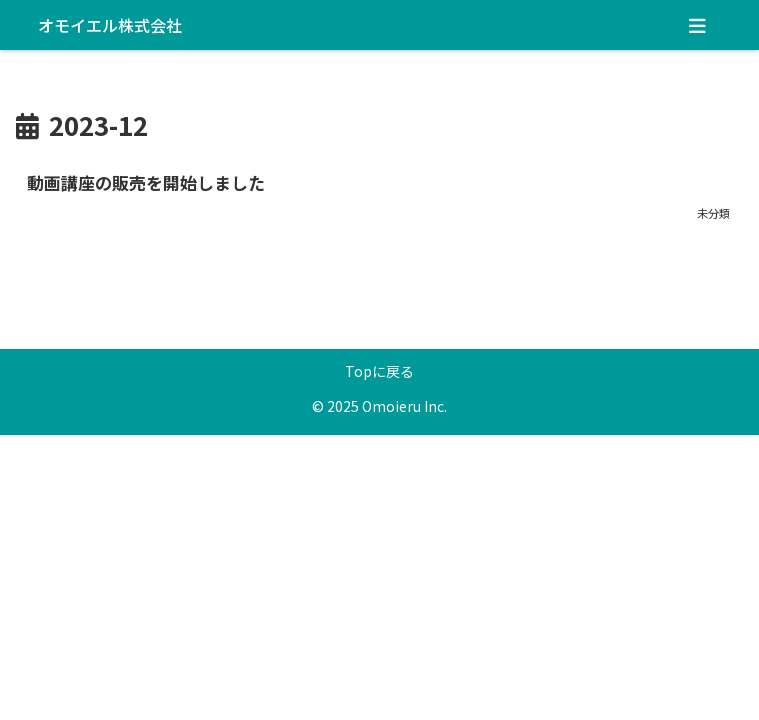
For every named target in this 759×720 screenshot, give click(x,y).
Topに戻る (379, 371)
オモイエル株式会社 (110, 25)
